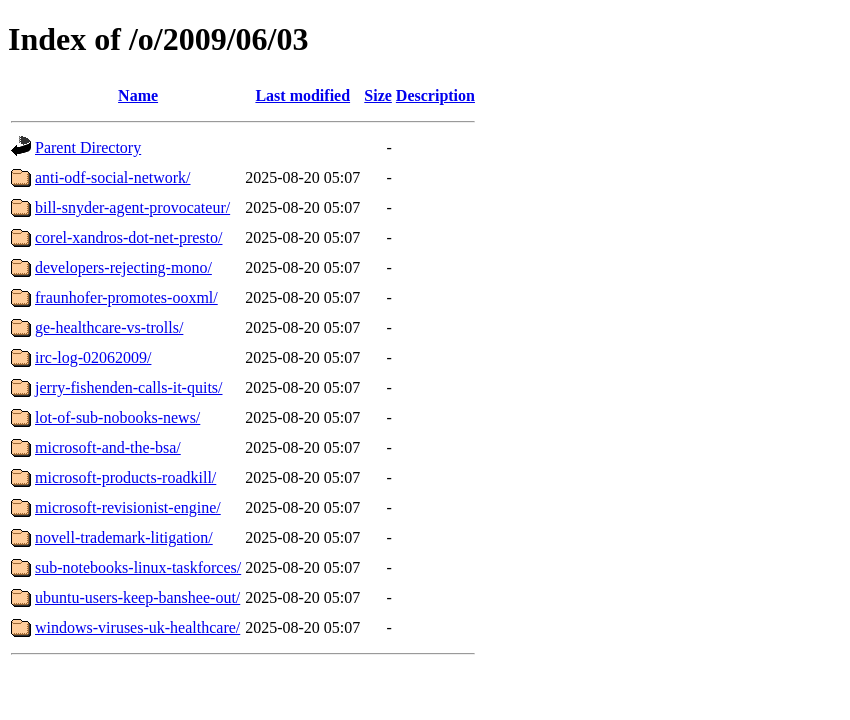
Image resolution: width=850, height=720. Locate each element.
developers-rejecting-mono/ (123, 267)
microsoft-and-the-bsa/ (108, 447)
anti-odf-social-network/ (113, 177)
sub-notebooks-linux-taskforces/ (138, 567)
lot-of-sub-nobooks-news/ (117, 417)
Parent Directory (88, 147)
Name (138, 95)
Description (435, 95)
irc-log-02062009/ (93, 357)
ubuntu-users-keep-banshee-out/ (137, 597)
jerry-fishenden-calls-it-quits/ (129, 387)
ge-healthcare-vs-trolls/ (109, 327)
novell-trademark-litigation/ (124, 537)
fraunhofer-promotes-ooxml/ (126, 297)
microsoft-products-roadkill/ (125, 477)
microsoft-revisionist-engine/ (128, 507)
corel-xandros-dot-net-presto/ (128, 237)
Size (378, 95)
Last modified (302, 95)
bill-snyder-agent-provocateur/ (132, 207)
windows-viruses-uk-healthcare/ (137, 627)
